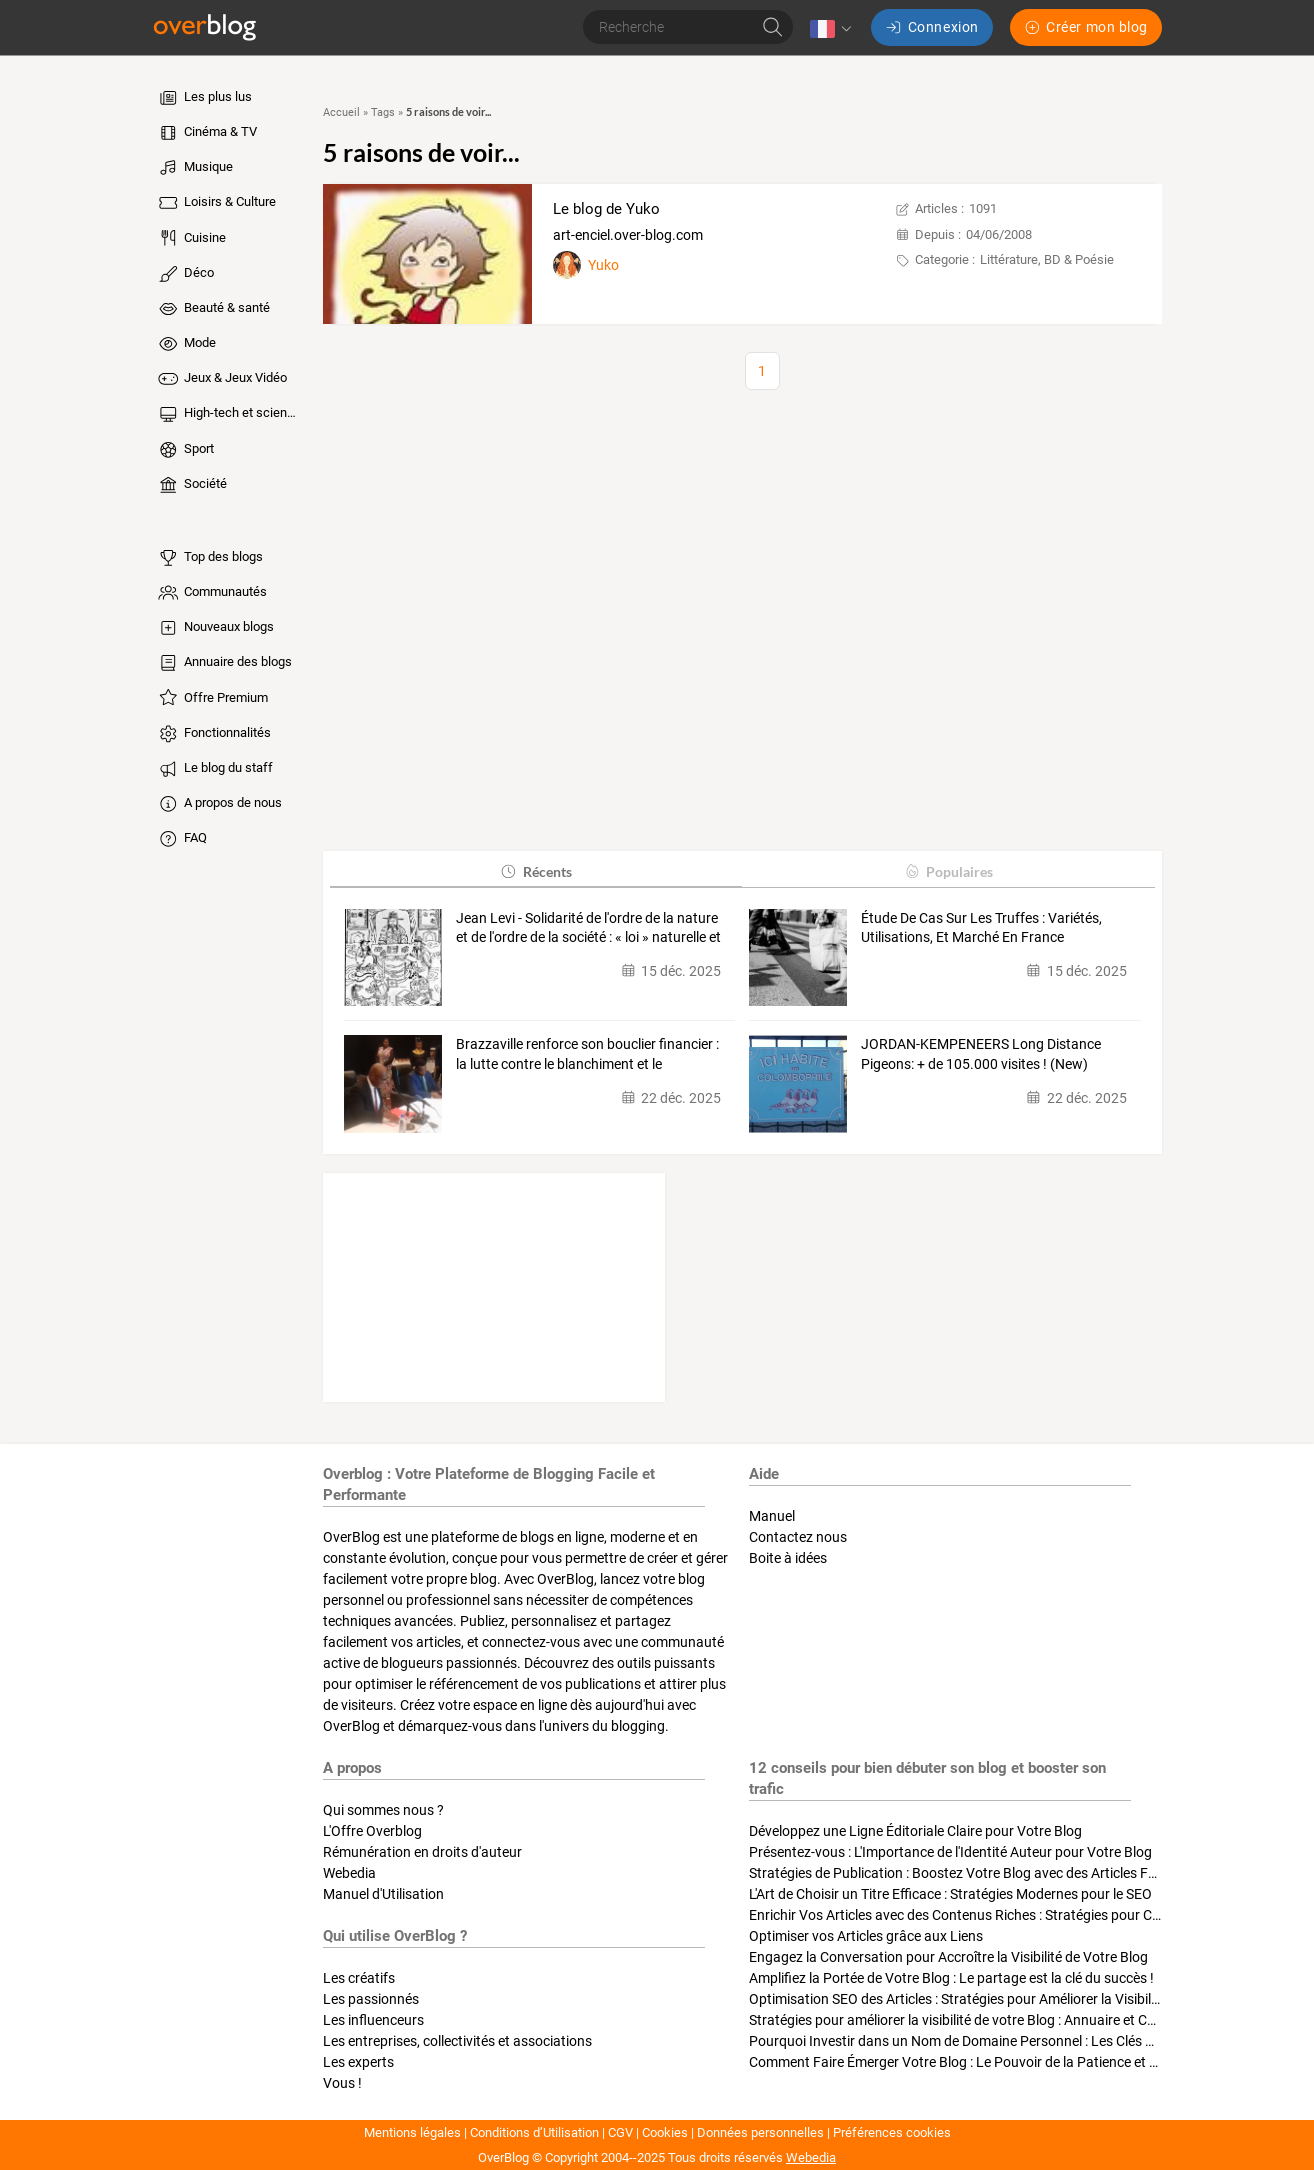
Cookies (665, 2132)
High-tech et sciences (228, 414)
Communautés (211, 593)
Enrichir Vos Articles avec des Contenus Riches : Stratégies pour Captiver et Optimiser (1011, 1915)
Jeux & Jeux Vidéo (221, 379)
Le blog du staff (214, 769)
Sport (185, 450)
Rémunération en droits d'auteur (422, 1852)
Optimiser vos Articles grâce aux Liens (866, 1936)
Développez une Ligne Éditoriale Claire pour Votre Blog (915, 1831)
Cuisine (191, 238)
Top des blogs (209, 558)
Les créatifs (359, 1978)
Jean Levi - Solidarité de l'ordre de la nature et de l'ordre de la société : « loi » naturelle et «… (588, 929)
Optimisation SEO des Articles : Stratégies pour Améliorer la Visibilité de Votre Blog (1000, 1999)
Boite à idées (788, 1558)
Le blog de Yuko (606, 209)
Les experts (358, 2062)
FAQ (181, 839)
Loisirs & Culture (216, 203)
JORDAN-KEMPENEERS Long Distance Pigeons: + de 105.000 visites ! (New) (981, 1054)
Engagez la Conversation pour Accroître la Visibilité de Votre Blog (948, 1957)
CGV (620, 2132)
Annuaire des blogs (224, 663)
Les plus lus (204, 98)
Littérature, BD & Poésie (1047, 259)
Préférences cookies (892, 2132)
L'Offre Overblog (372, 1831)
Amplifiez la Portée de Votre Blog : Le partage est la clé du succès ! (951, 1978)
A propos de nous (219, 804)
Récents (535, 871)
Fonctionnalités (213, 734)
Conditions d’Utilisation (534, 2132)
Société (191, 485)
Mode (186, 344)
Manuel (772, 1516)
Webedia (349, 1873)
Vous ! (342, 2083)
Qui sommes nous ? (383, 1810)
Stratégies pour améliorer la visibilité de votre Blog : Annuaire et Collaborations (989, 2020)
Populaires (948, 871)
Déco (185, 274)
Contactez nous (798, 1537)
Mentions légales (412, 2132)
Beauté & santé (213, 309)
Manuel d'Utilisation (383, 1894)
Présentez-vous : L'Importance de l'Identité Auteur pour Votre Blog (950, 1852)
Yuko (603, 265)
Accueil (341, 112)
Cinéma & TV (206, 133)
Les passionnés (371, 1999)
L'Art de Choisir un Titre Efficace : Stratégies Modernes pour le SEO (950, 1894)
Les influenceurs (373, 2020)
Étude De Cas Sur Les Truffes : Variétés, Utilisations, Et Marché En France (981, 928)
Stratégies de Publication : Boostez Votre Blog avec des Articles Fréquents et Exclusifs (1012, 1873)
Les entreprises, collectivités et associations (457, 2041)
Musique (194, 168)
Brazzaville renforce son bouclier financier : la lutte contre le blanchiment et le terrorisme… (587, 1055)
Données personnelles (760, 2132)
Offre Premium (212, 698)
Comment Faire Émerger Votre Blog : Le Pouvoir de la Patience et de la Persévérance (1007, 2062)
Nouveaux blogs (215, 628)
